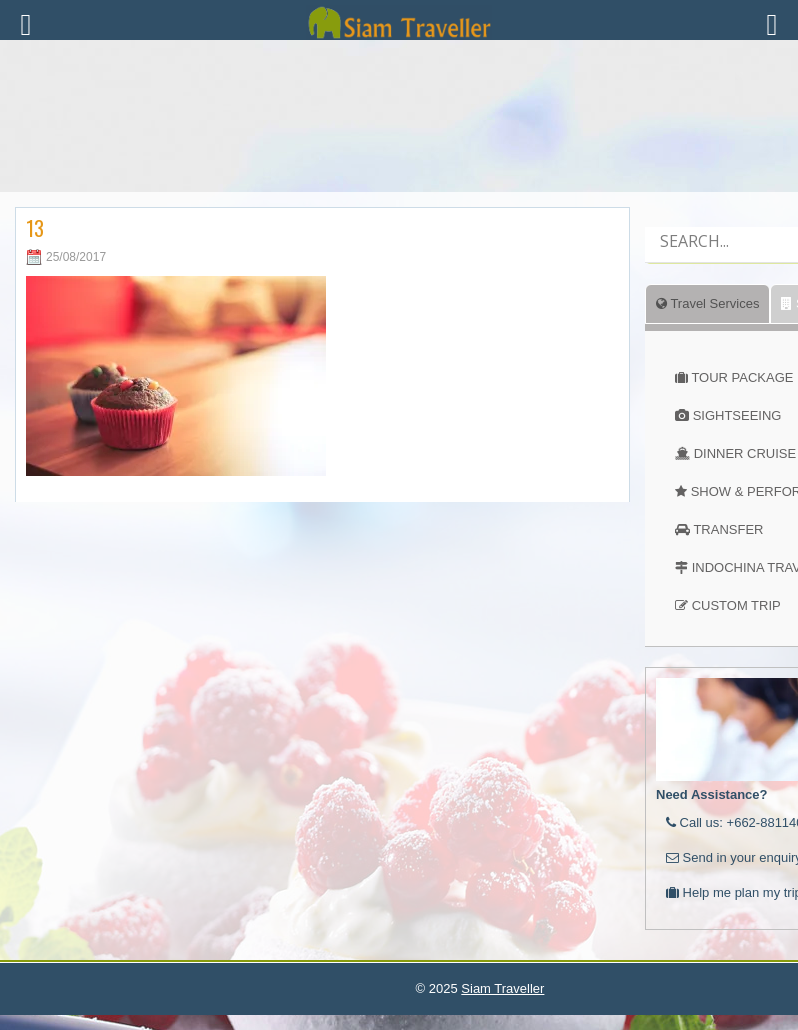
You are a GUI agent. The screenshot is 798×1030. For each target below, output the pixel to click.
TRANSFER (728, 529)
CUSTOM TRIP (736, 605)
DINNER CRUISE (745, 453)
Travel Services (707, 303)
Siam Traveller (502, 988)
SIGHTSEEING (737, 415)
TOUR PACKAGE (742, 377)
